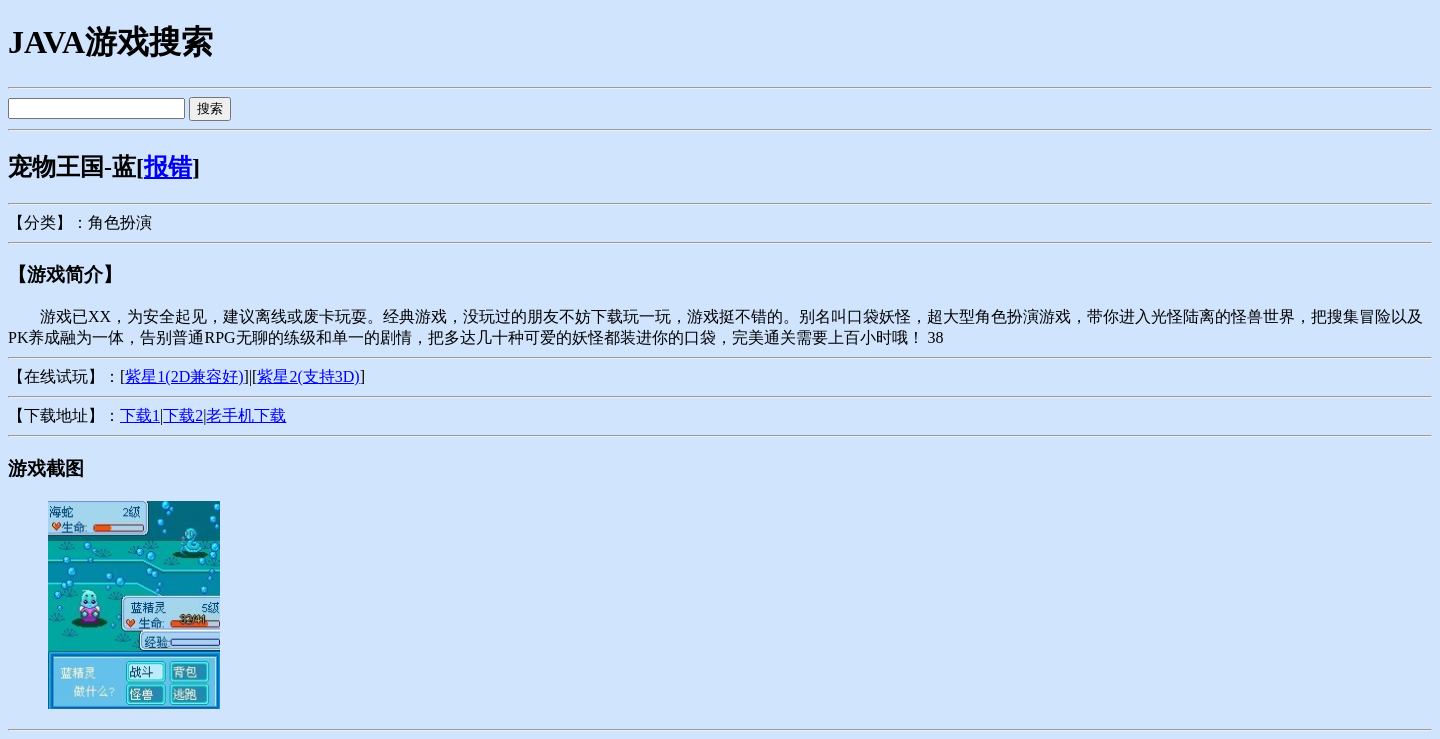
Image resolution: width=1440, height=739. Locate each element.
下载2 (183, 415)
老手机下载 (246, 415)
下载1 (140, 415)
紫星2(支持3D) (308, 376)
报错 (168, 167)
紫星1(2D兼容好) (184, 376)
